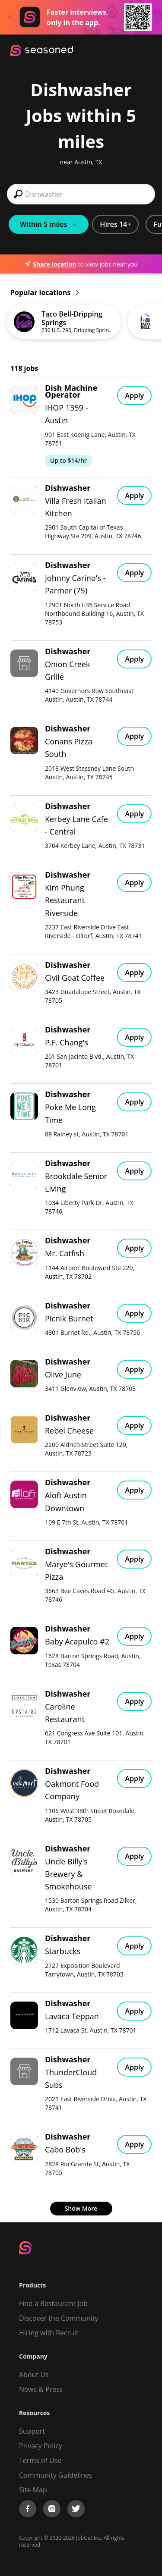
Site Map (33, 2489)
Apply (134, 395)
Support (32, 2431)
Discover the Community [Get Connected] (58, 2318)
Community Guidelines (55, 2475)
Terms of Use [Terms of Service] (40, 2460)
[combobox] (81, 194)
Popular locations (44, 292)
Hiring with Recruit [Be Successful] (49, 2333)
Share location (50, 264)
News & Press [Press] (41, 2389)
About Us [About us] (34, 2374)
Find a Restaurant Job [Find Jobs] (53, 2303)
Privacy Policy (40, 2445)
